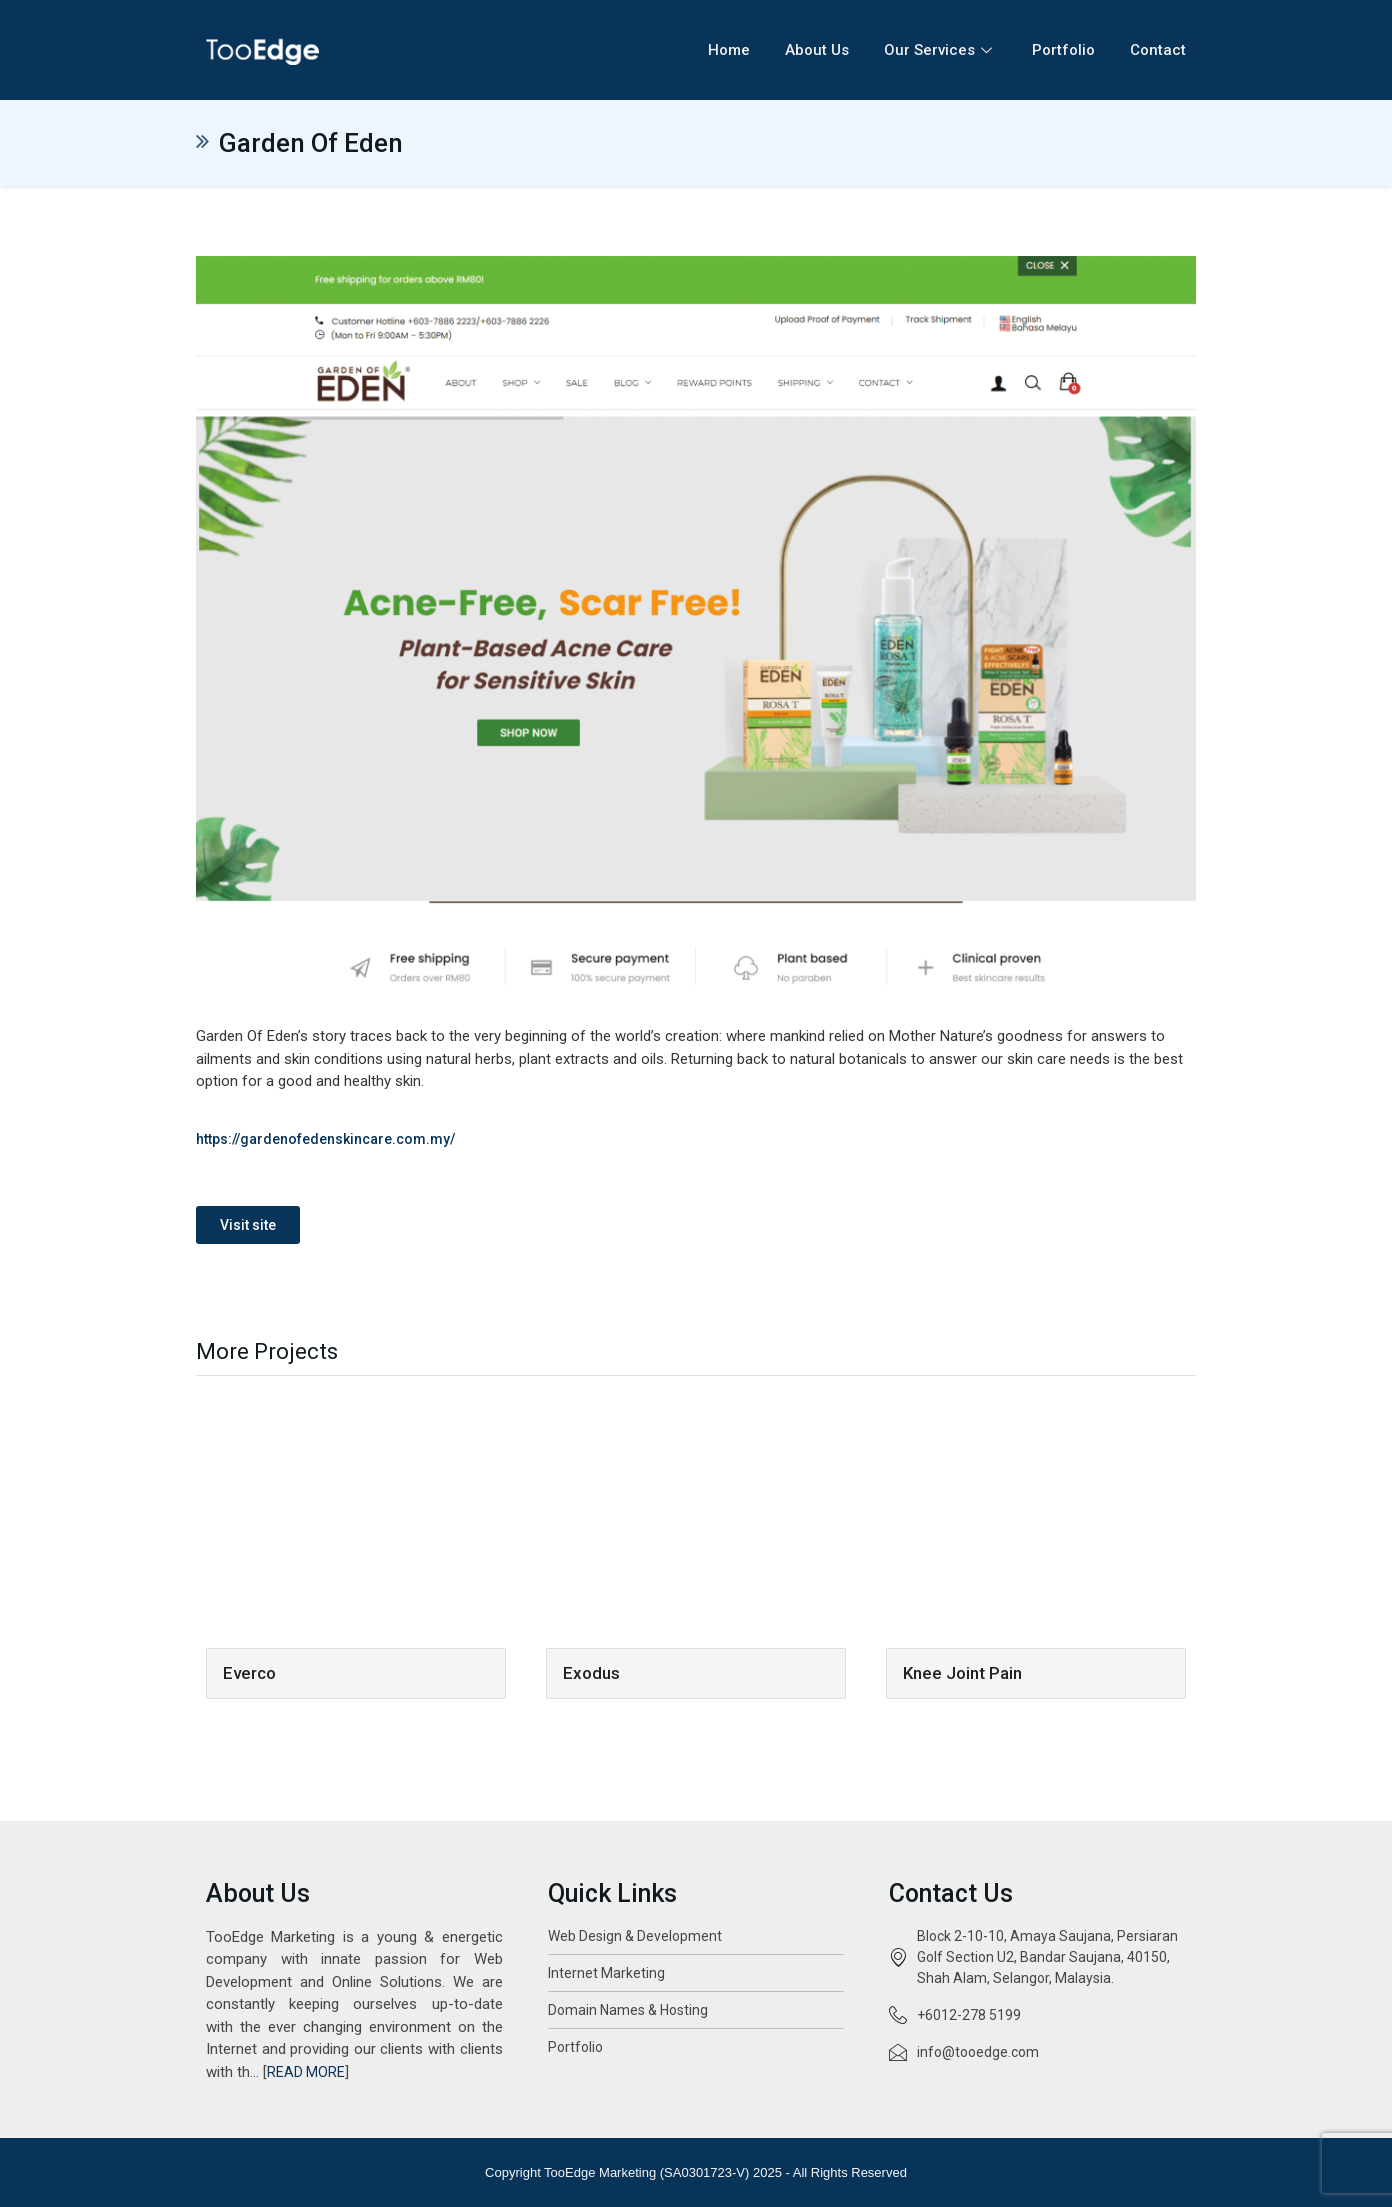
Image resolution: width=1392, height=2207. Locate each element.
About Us (817, 50)
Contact (1158, 50)
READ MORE (306, 2072)
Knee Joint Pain (962, 1673)
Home (729, 50)
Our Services (940, 50)
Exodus (591, 1673)
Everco (249, 1673)
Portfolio (1063, 50)
